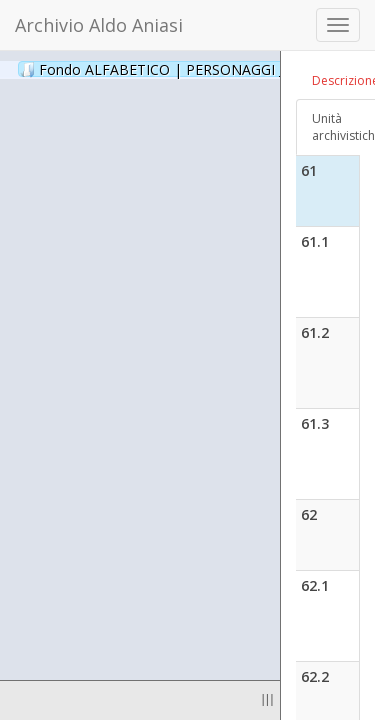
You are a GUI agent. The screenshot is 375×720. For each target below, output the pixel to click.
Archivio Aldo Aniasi (99, 25)
